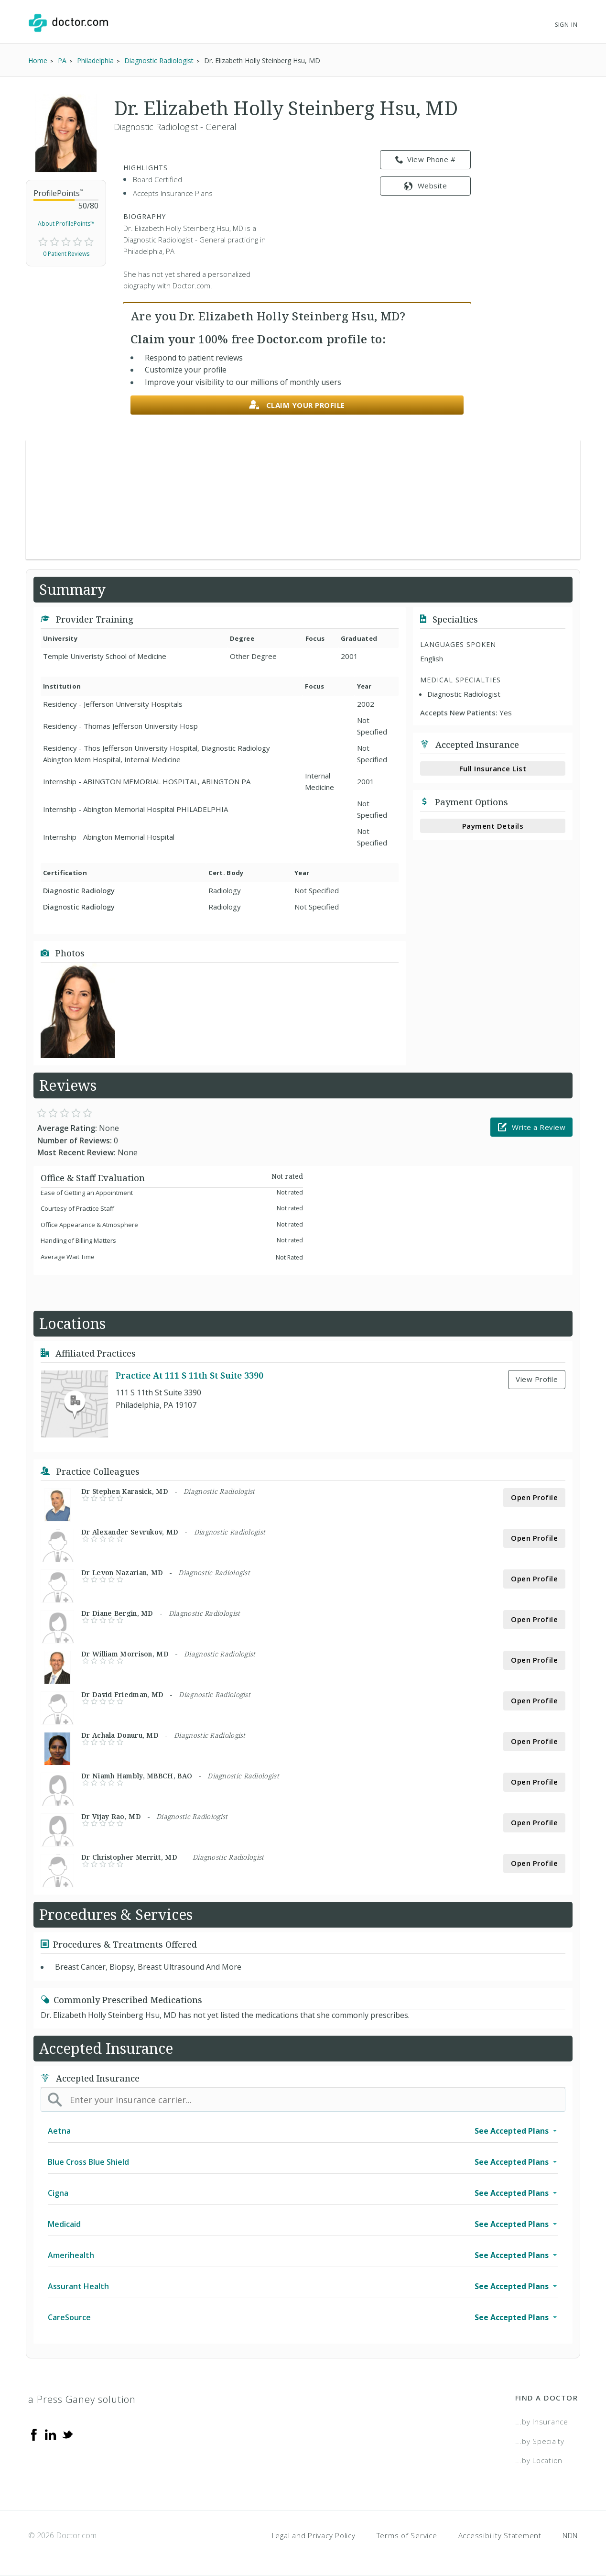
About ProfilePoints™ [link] (66, 223)
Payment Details (493, 826)
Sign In (566, 25)
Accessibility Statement (499, 2535)
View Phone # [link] (425, 159)
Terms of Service (407, 2535)
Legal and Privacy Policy (314, 2535)
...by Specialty (539, 2441)
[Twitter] (67, 2434)
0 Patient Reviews (66, 254)
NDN (570, 2535)
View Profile (537, 1379)
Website (425, 185)
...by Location (539, 2460)
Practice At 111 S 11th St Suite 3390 (189, 1375)
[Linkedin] (50, 2434)
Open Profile (534, 1497)
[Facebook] (34, 2434)
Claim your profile (297, 405)
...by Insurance (541, 2421)
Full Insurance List (493, 768)
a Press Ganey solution (82, 2399)
